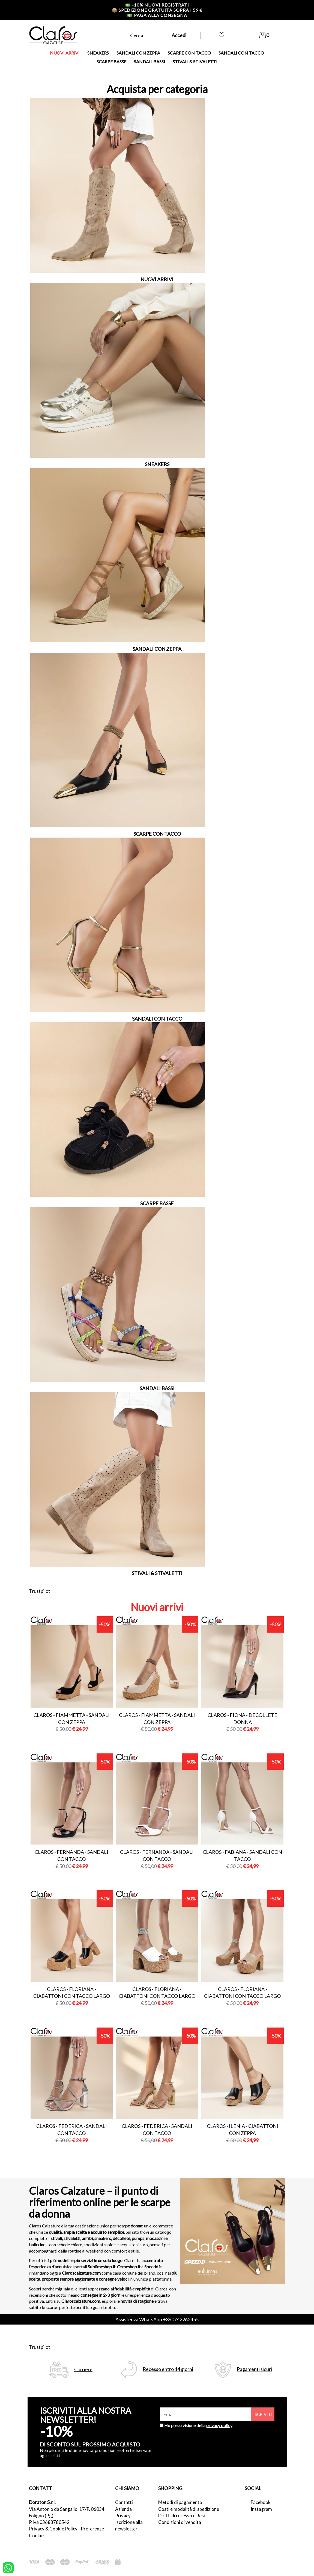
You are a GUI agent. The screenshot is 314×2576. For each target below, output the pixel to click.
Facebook (261, 2502)
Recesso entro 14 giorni (168, 2369)
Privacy (123, 2515)
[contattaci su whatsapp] (8, 2567)
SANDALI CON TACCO (241, 52)
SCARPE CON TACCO (189, 52)
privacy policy (219, 2425)
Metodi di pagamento (180, 2502)
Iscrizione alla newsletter (129, 2525)
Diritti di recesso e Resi (181, 2515)
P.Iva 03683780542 (49, 2522)
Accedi (179, 35)
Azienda (123, 2509)
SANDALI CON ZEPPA (138, 52)
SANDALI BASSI (149, 61)
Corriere (83, 2369)
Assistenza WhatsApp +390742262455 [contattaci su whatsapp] (157, 2319)
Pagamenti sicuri (254, 2369)
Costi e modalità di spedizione (188, 2509)
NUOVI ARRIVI (65, 52)
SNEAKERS (98, 52)
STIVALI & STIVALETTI (195, 61)
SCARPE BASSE (111, 61)
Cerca (136, 35)
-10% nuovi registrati (157, 4)
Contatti (124, 2502)
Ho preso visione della (198, 2425)
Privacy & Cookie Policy (53, 2529)
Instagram (261, 2509)
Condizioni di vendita (179, 2522)
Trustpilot (39, 1591)
